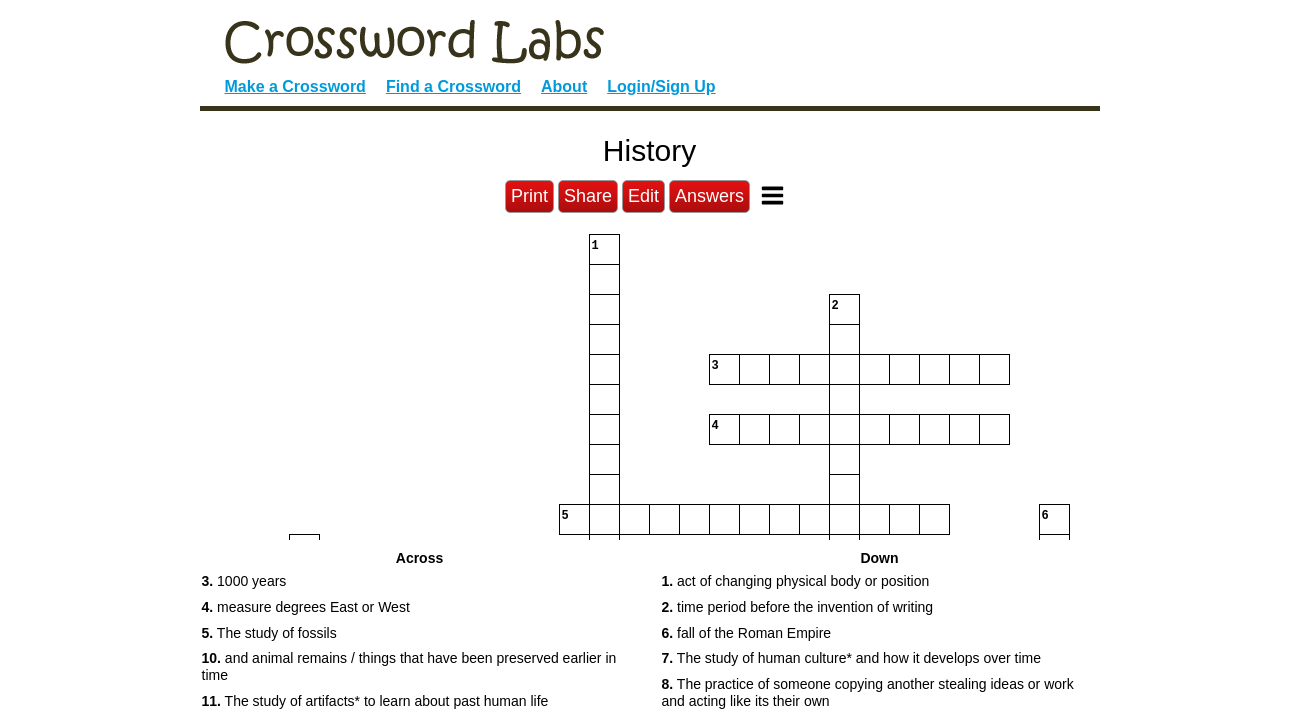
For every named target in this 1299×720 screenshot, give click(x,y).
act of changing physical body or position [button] (796, 581)
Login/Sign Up (661, 86)
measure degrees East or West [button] (306, 607)
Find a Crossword (453, 86)
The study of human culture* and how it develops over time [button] (852, 658)
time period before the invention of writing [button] (798, 607)
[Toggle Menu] (772, 195)
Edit (643, 196)
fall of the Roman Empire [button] (747, 633)
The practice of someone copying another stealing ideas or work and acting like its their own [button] (868, 692)
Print (529, 196)
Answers (709, 196)
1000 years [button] (244, 581)
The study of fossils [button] (269, 633)
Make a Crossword (295, 86)
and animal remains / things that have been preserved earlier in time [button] (409, 666)
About (564, 86)
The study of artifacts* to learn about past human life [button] (375, 701)
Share (588, 196)
